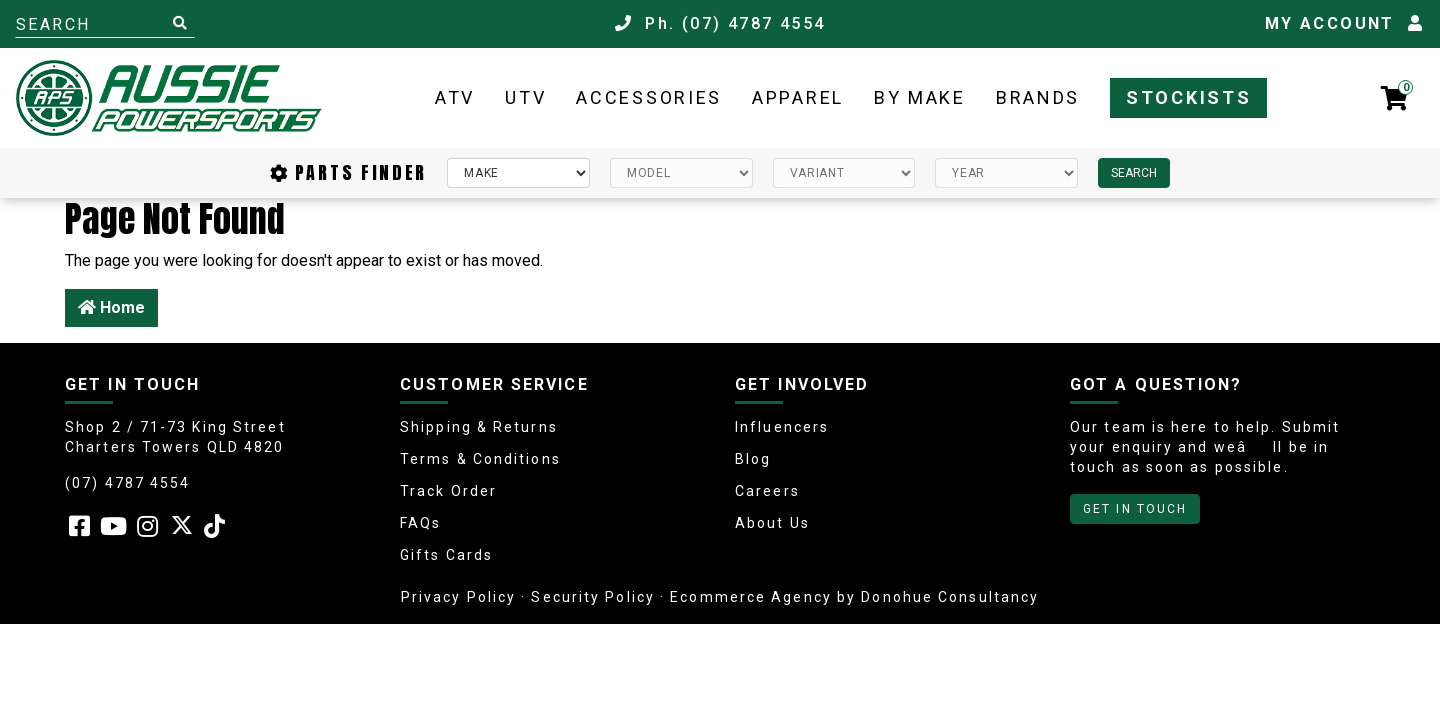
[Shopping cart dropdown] (1394, 98)
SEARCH (1134, 173)
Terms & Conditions (480, 459)
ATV (455, 97)
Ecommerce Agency (751, 597)
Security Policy (593, 597)
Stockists (1188, 97)
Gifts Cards (446, 555)
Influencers (782, 427)
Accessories (649, 97)
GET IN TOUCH (1135, 509)
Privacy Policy (458, 597)
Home (111, 307)
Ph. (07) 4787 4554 (720, 23)
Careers (767, 491)
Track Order (448, 491)
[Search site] (180, 24)
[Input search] (105, 24)
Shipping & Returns (479, 427)
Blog (753, 459)
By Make (920, 97)
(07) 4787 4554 (127, 483)
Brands (1038, 97)
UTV (525, 97)
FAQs (420, 523)
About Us (772, 523)
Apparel (798, 97)
